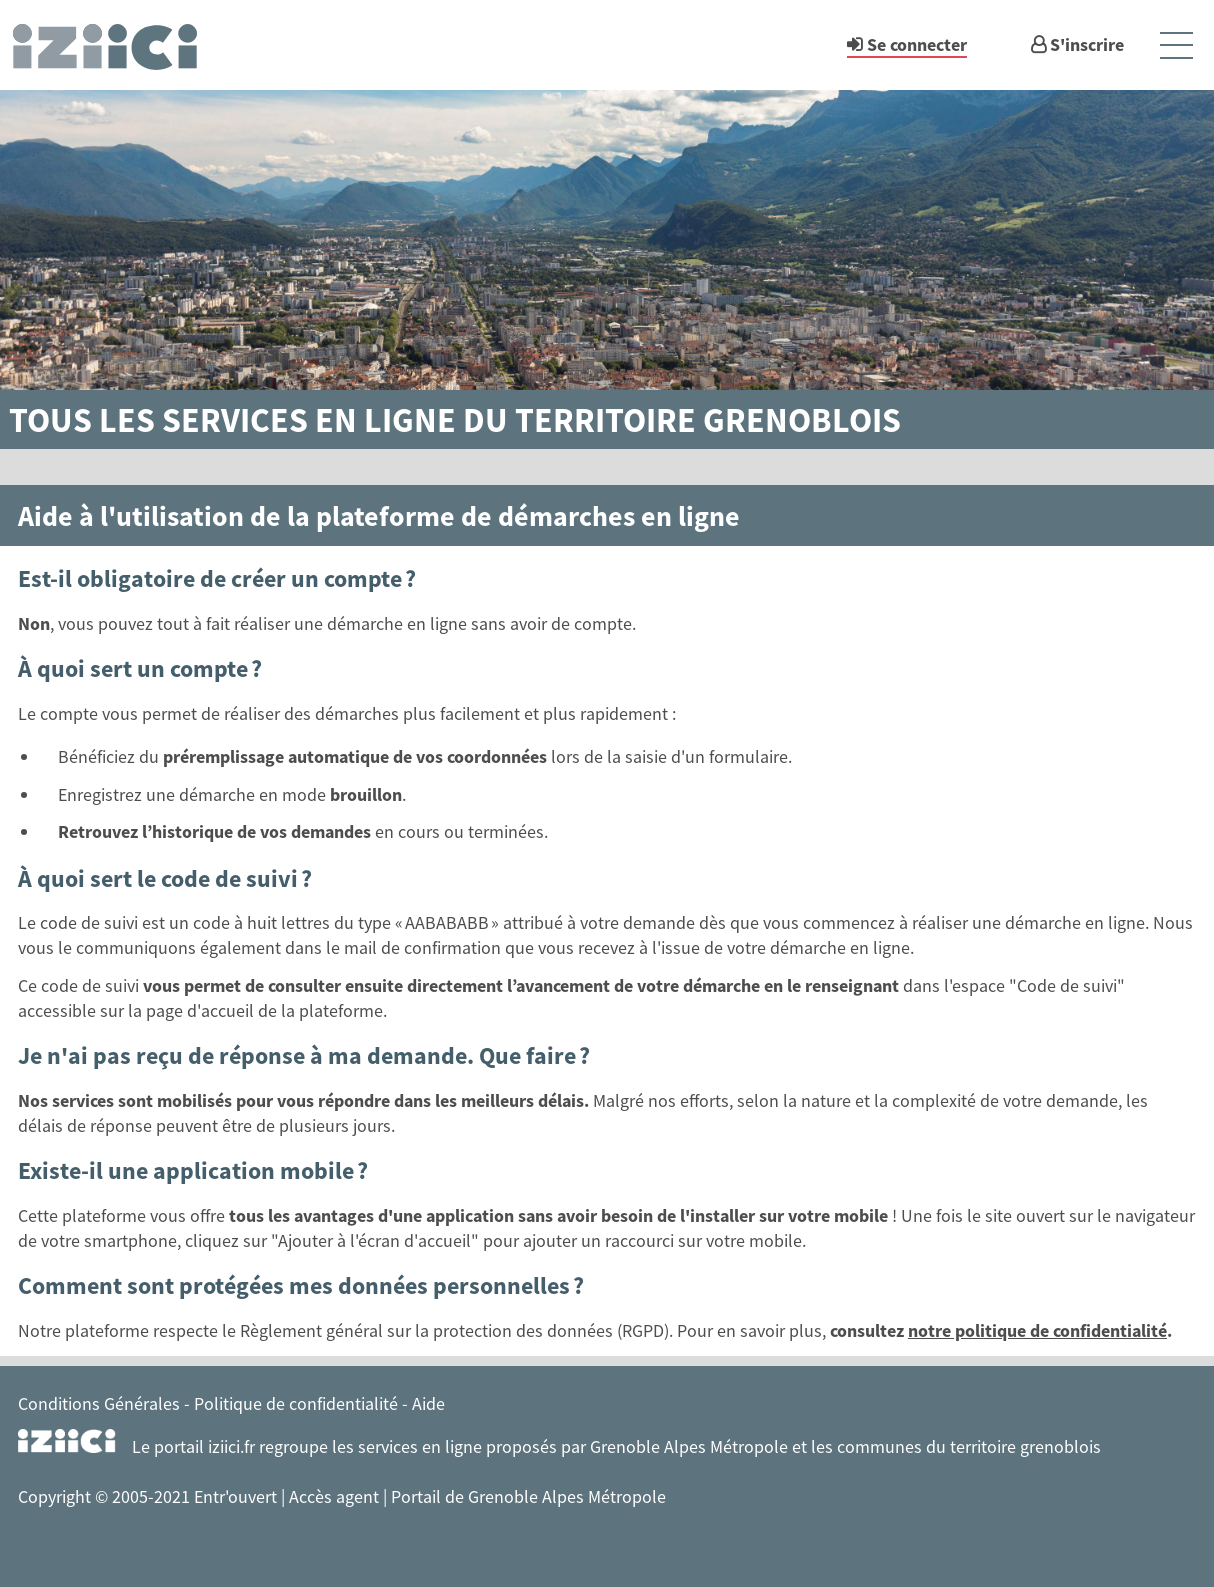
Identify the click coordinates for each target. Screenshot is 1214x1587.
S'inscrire (1087, 44)
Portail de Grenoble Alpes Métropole (528, 1496)
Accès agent (336, 1496)
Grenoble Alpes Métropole (689, 1446)
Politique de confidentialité (296, 1403)
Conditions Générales (99, 1403)
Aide (428, 1403)
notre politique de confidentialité (1037, 1330)
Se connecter (917, 44)
